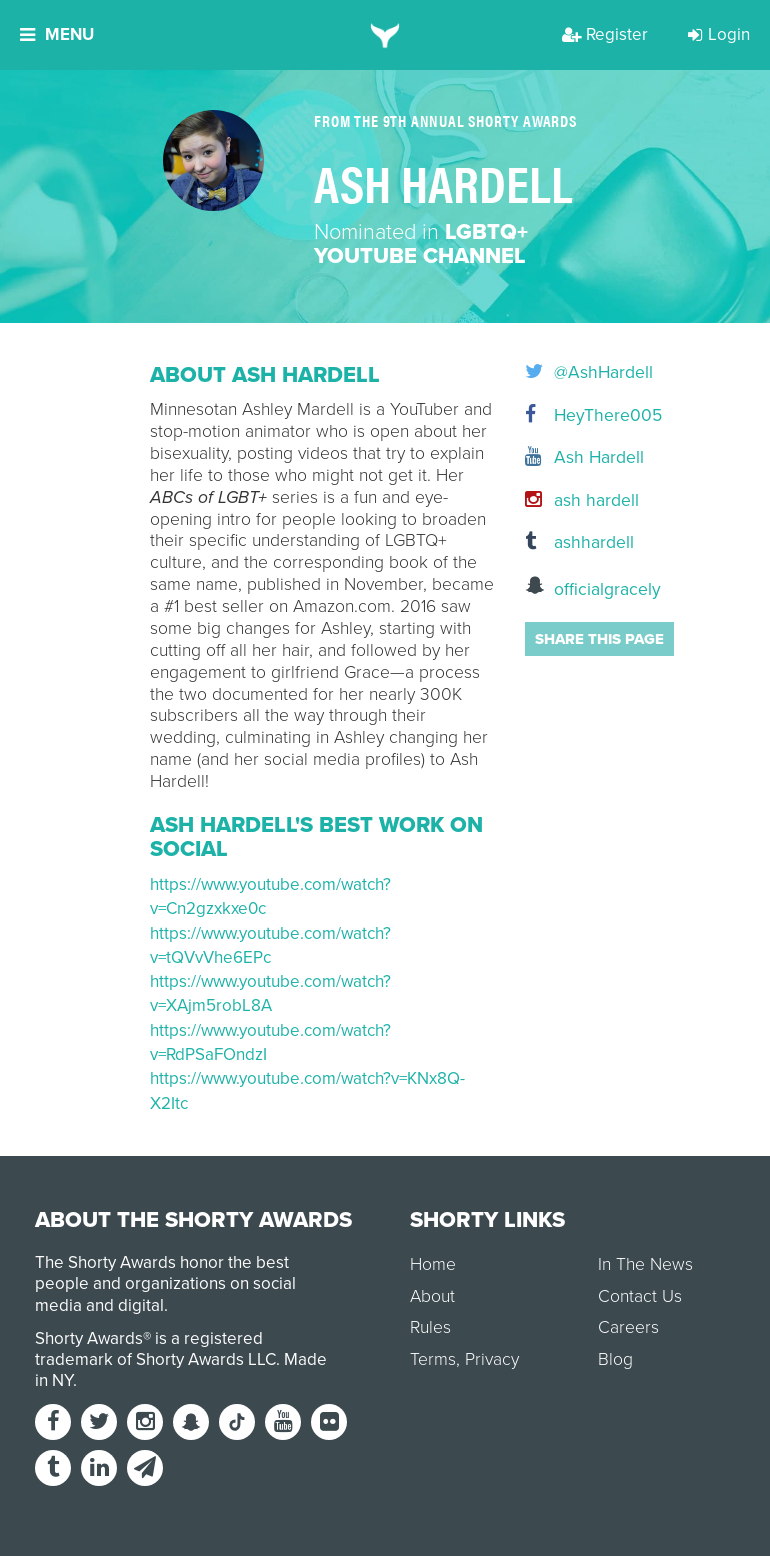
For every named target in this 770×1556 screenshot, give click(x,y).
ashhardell (572, 542)
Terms (433, 1359)
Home (433, 1264)
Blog (615, 1359)
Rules (430, 1327)
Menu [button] (57, 34)
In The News (645, 1264)
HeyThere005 (572, 415)
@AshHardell (572, 373)
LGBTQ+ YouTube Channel (421, 244)
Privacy (492, 1359)
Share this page (599, 639)
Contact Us (640, 1296)
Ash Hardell (572, 457)
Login (719, 34)
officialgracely (572, 587)
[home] (385, 35)
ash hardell (572, 500)
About (432, 1296)
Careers (628, 1327)
